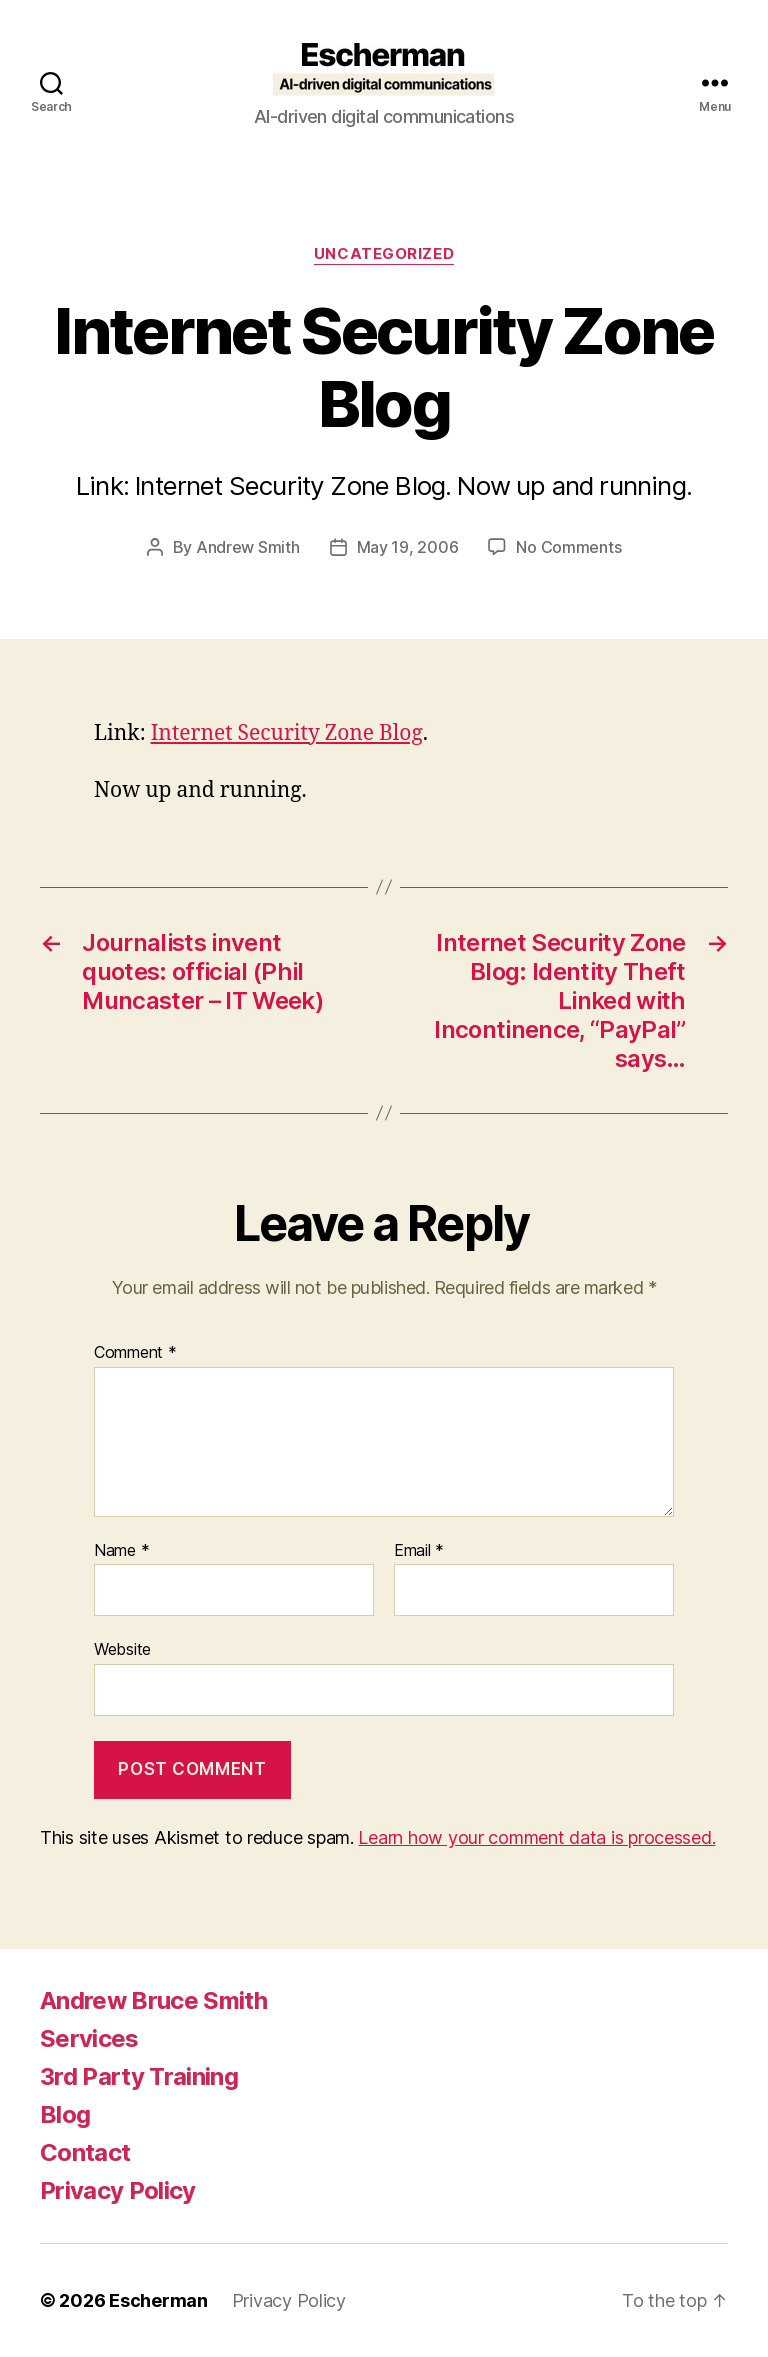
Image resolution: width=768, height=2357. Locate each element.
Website (122, 1649)
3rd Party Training (139, 2076)
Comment (135, 1353)
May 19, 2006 (408, 547)
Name (121, 1551)
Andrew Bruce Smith (153, 2000)
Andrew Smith (248, 547)
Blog (65, 2114)
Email (419, 1551)
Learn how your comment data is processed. (536, 1837)
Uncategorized (384, 254)
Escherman (158, 2300)
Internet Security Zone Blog (287, 733)
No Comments (568, 547)
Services (89, 2038)
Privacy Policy (118, 2190)
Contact (85, 2152)
